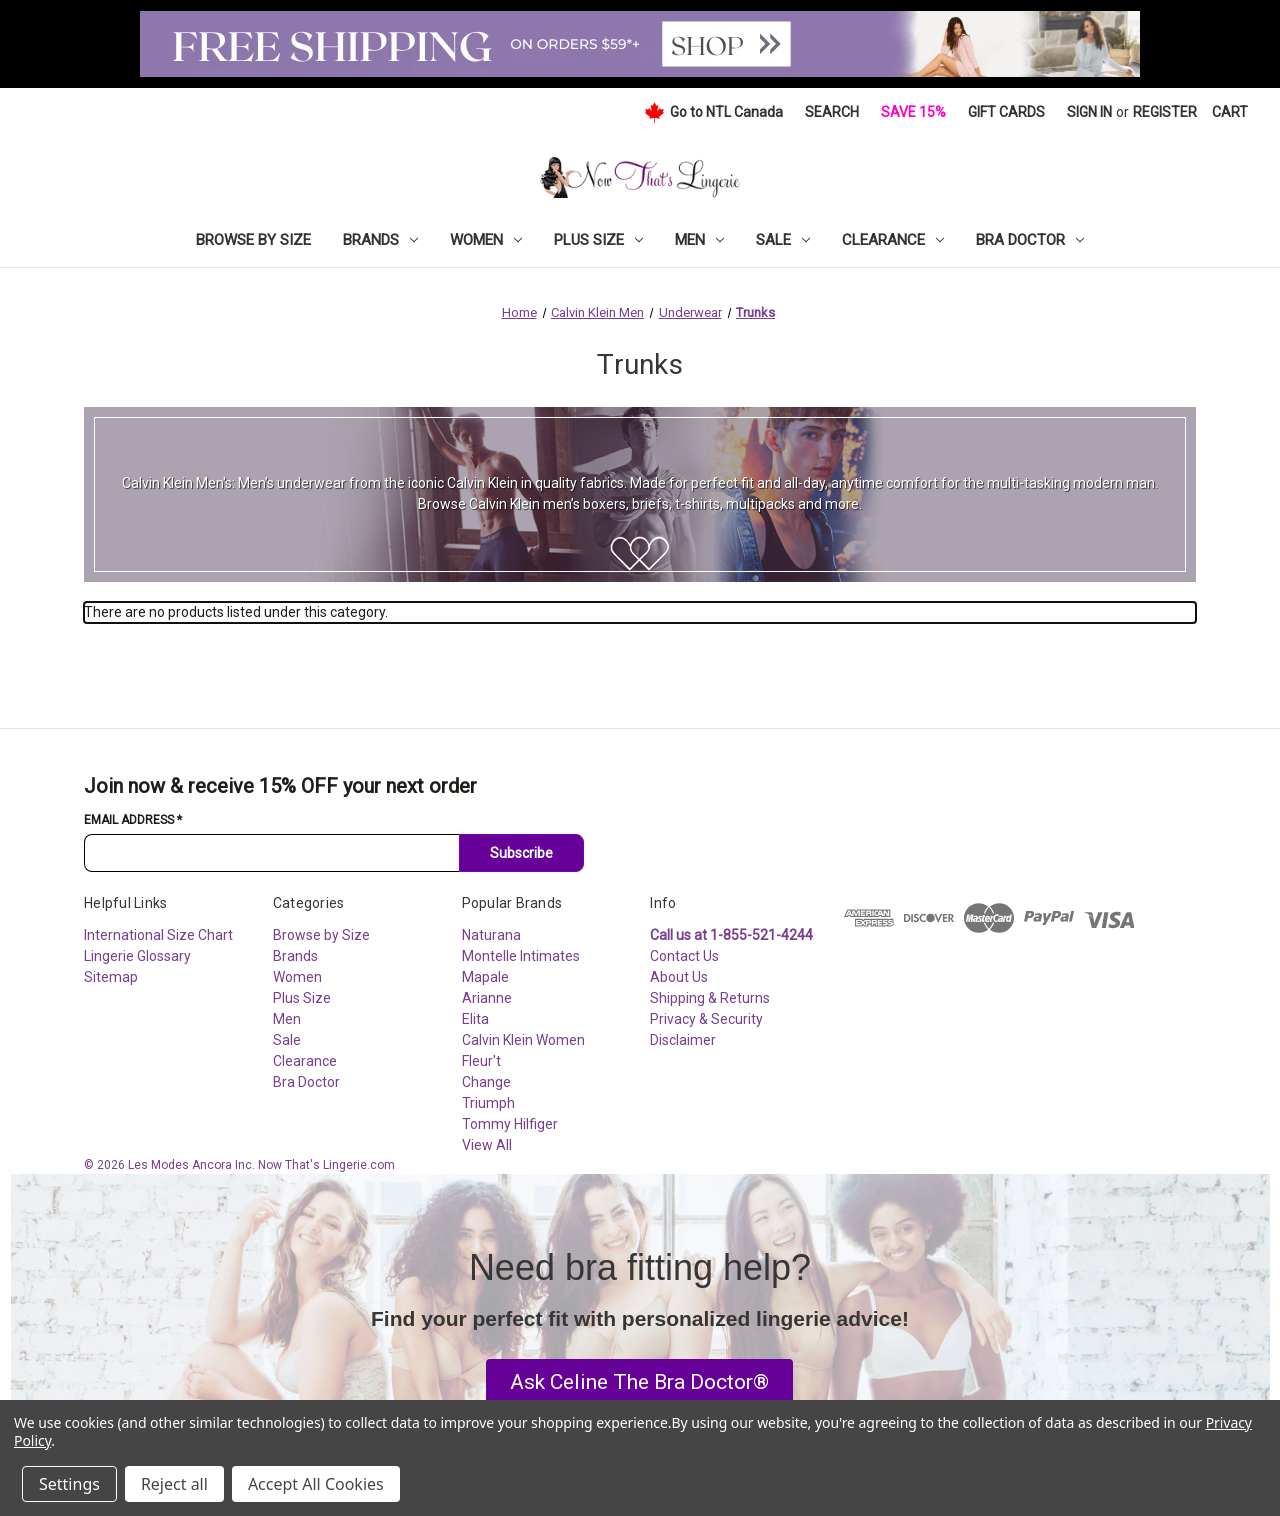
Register (1165, 112)
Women (486, 240)
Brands (380, 240)
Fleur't (481, 1061)
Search (832, 112)
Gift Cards (1006, 112)
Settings (69, 1484)
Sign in (1089, 112)
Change (486, 1082)
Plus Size (598, 240)
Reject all (174, 1484)
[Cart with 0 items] (1230, 112)
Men (699, 240)
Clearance (893, 240)
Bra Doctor (1030, 240)
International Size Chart (158, 935)
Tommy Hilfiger (510, 1124)
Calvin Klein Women (523, 1040)
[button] (639, 1383)
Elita (475, 1019)
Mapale (485, 977)
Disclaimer (683, 1040)
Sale (783, 240)
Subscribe (521, 853)
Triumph (488, 1103)
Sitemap (111, 977)
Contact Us (684, 956)
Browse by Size (253, 240)
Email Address (133, 820)
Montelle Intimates (521, 956)
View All (487, 1145)
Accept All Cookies (316, 1484)
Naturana (491, 935)
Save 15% (913, 112)
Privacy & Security (706, 1019)
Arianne (487, 998)
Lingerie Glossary (137, 956)
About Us (679, 977)
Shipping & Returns (710, 998)
